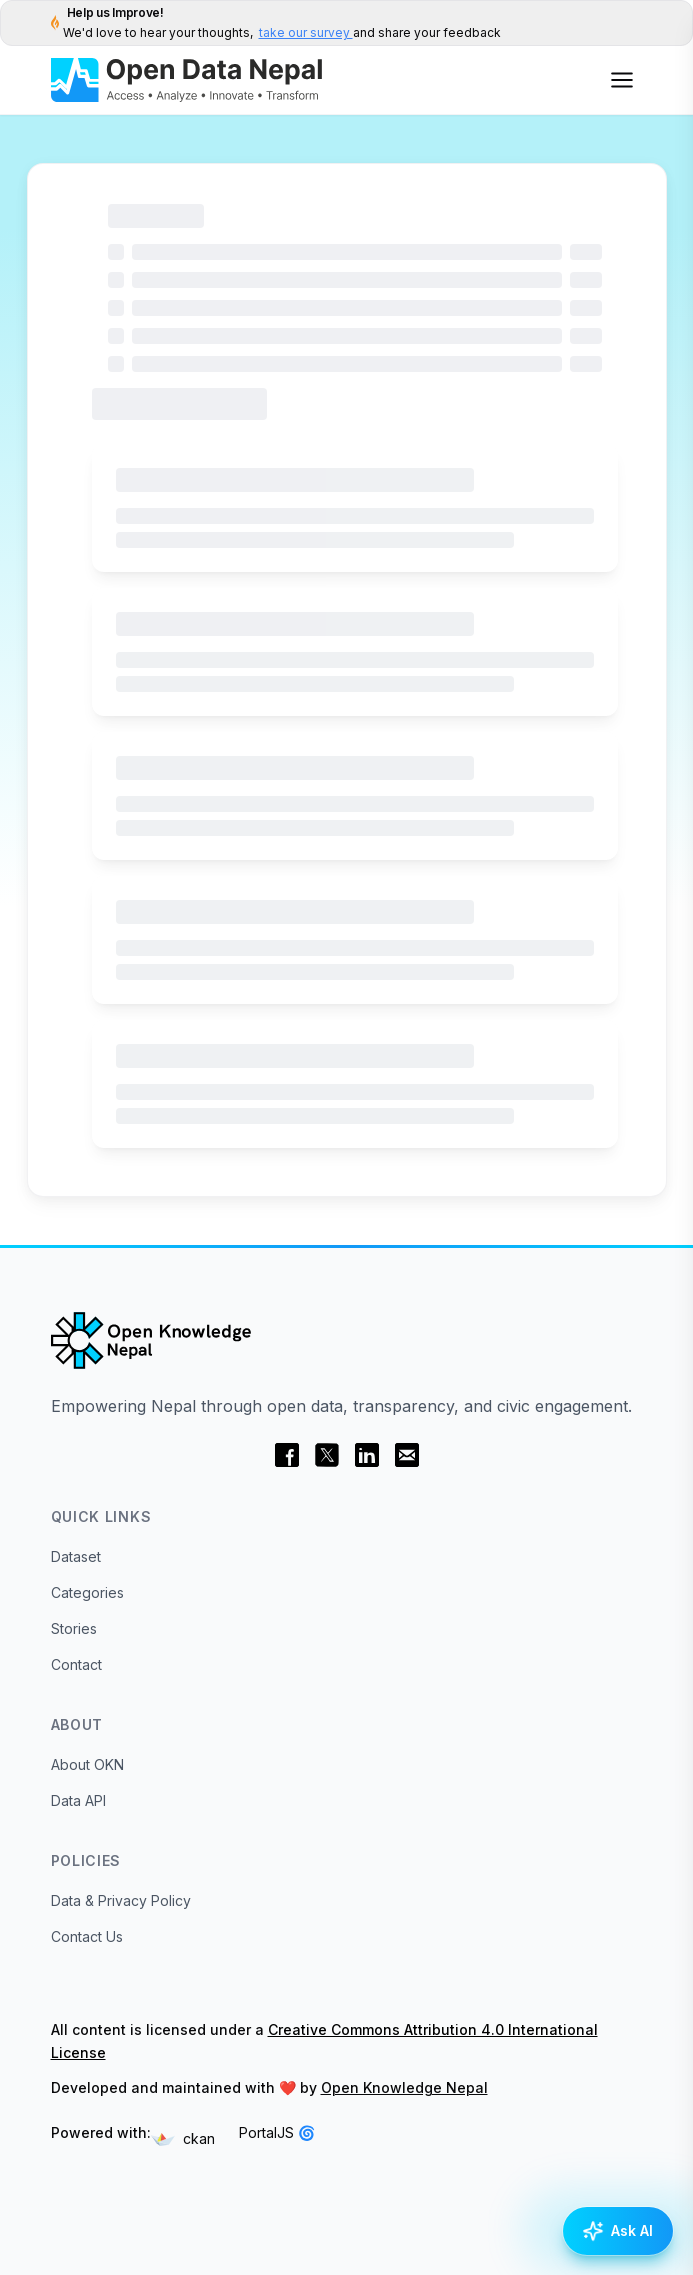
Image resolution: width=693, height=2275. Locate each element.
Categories (87, 1592)
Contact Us (87, 1936)
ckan (183, 2138)
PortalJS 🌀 (277, 2132)
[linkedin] (367, 1455)
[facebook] (287, 1455)
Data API (78, 1800)
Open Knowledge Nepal (404, 2087)
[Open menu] (622, 80)
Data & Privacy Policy (121, 1900)
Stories (74, 1628)
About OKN (87, 1764)
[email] (407, 1455)
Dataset (76, 1556)
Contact (76, 1664)
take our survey (306, 32)
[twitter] (327, 1455)
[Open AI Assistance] (618, 2231)
